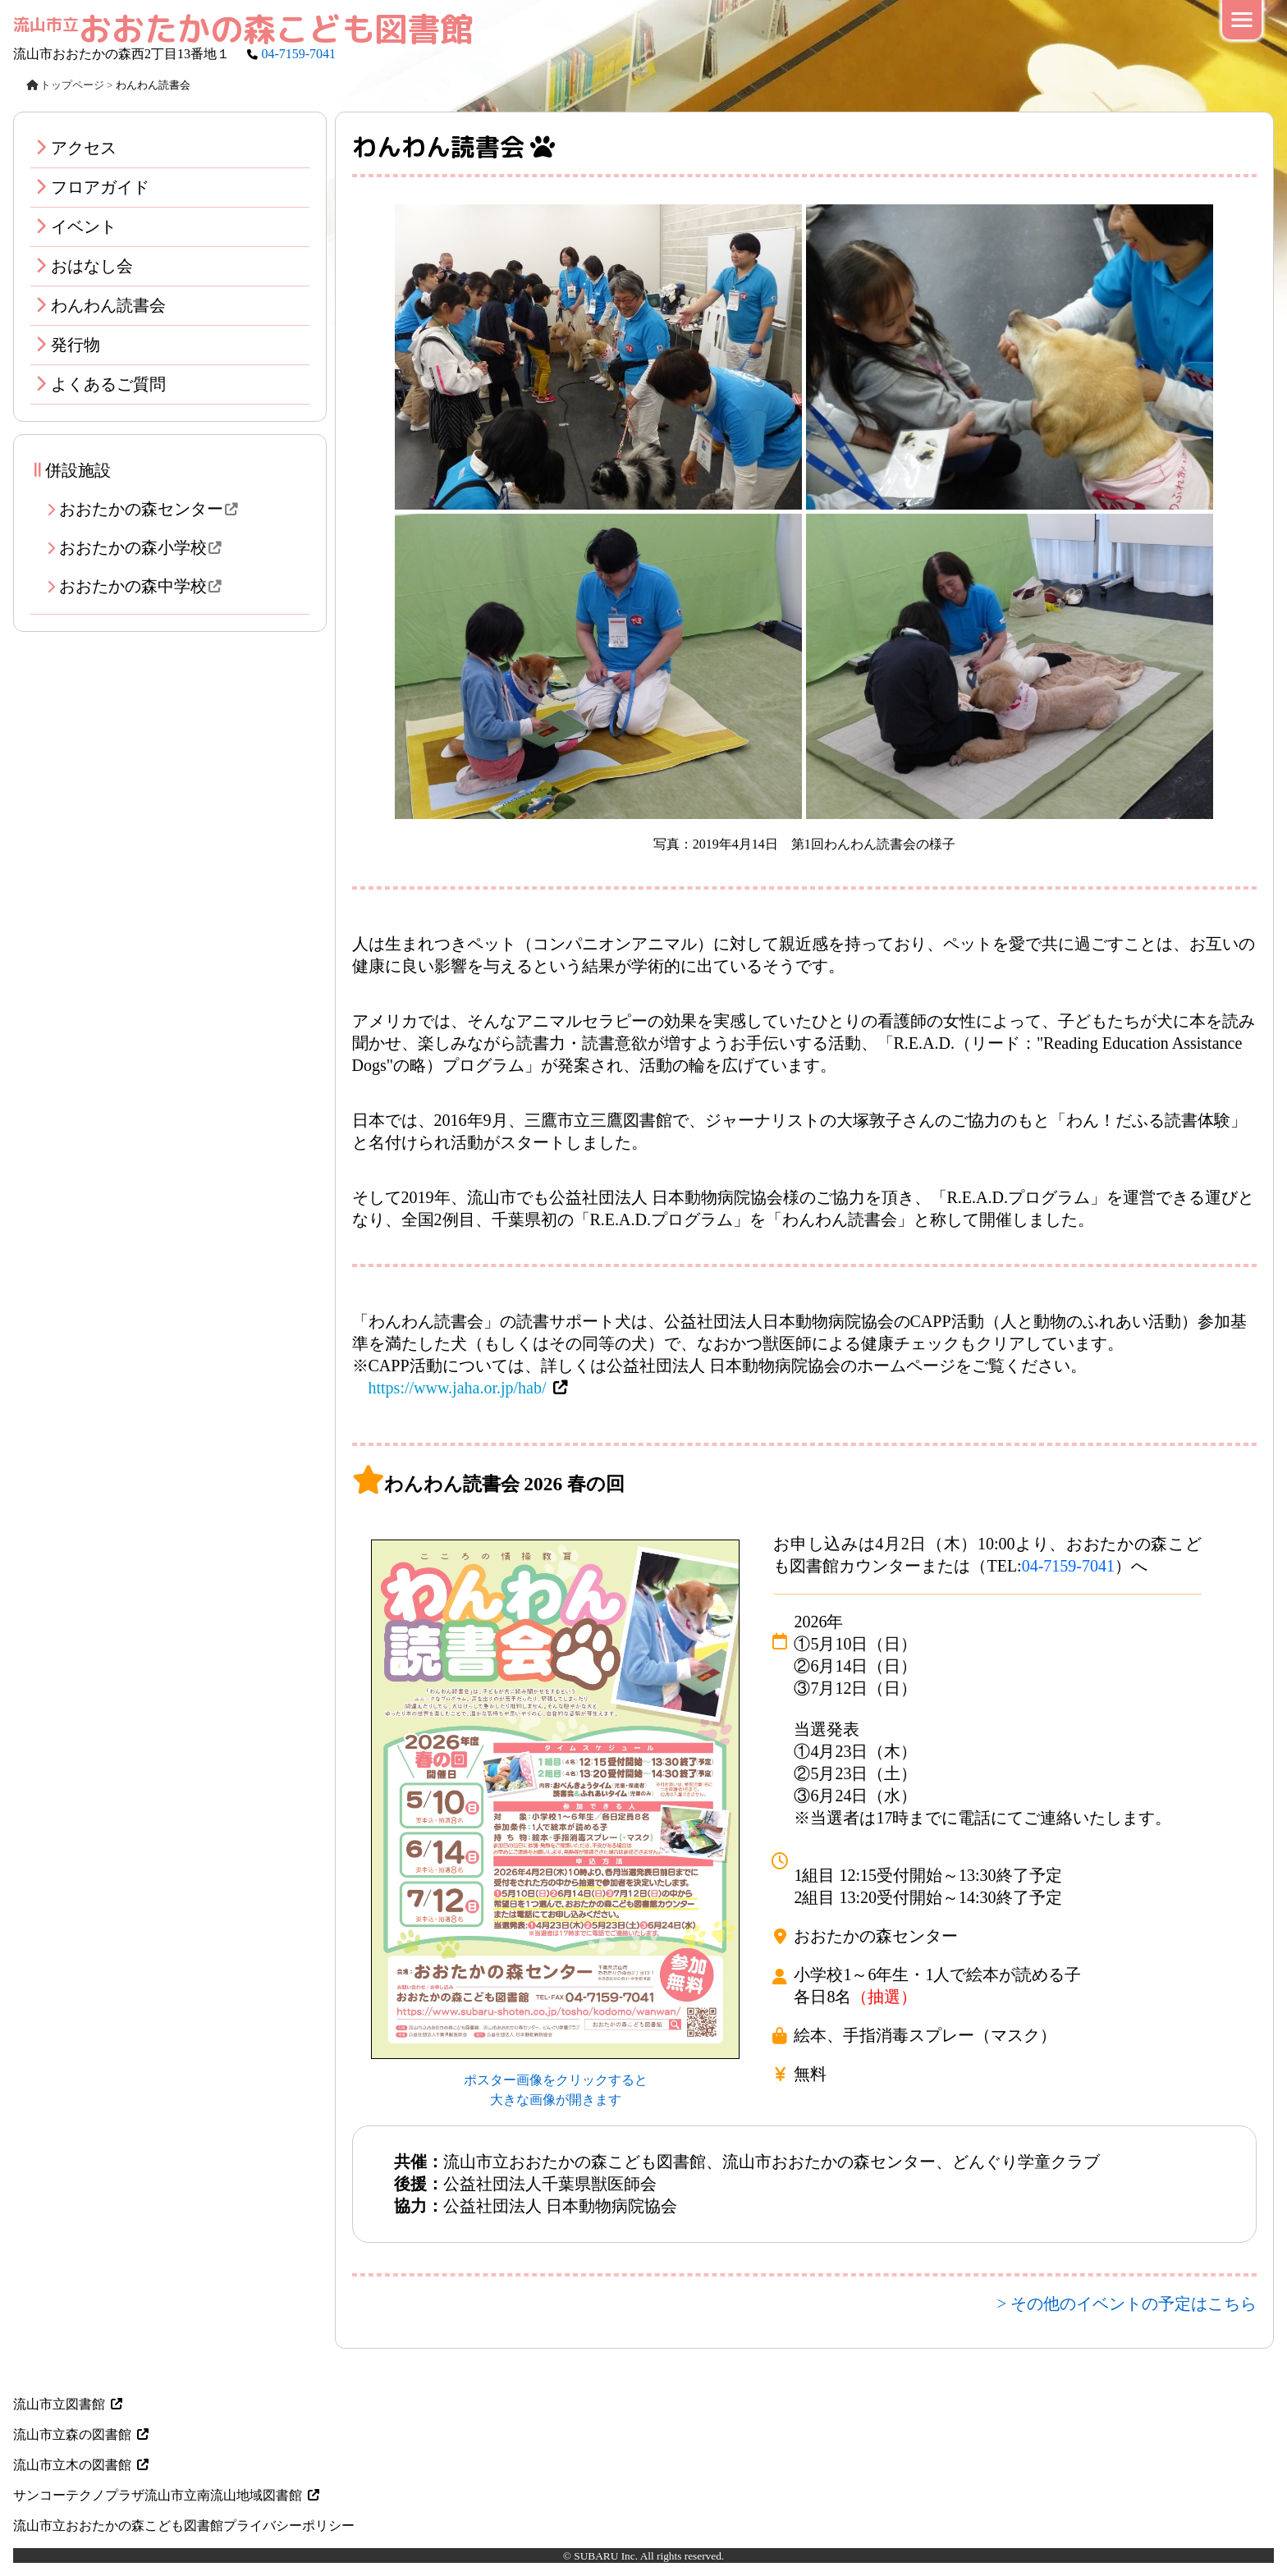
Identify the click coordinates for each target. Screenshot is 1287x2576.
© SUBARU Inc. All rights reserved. (643, 2556)
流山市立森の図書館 (82, 2434)
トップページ (65, 85)
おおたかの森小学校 (146, 547)
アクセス (84, 148)
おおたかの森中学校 (146, 586)
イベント (84, 226)
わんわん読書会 (108, 305)
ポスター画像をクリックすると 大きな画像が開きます (555, 2080)
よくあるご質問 (108, 384)
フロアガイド (100, 187)
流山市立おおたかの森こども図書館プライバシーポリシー (184, 2526)
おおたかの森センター (154, 509)
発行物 (75, 345)
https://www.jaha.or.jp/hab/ (458, 1388)
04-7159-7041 (298, 54)
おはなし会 (92, 266)
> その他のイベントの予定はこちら (1127, 2304)
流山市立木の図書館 (82, 2465)
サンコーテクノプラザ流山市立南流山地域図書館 (167, 2495)
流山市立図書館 (69, 2404)
